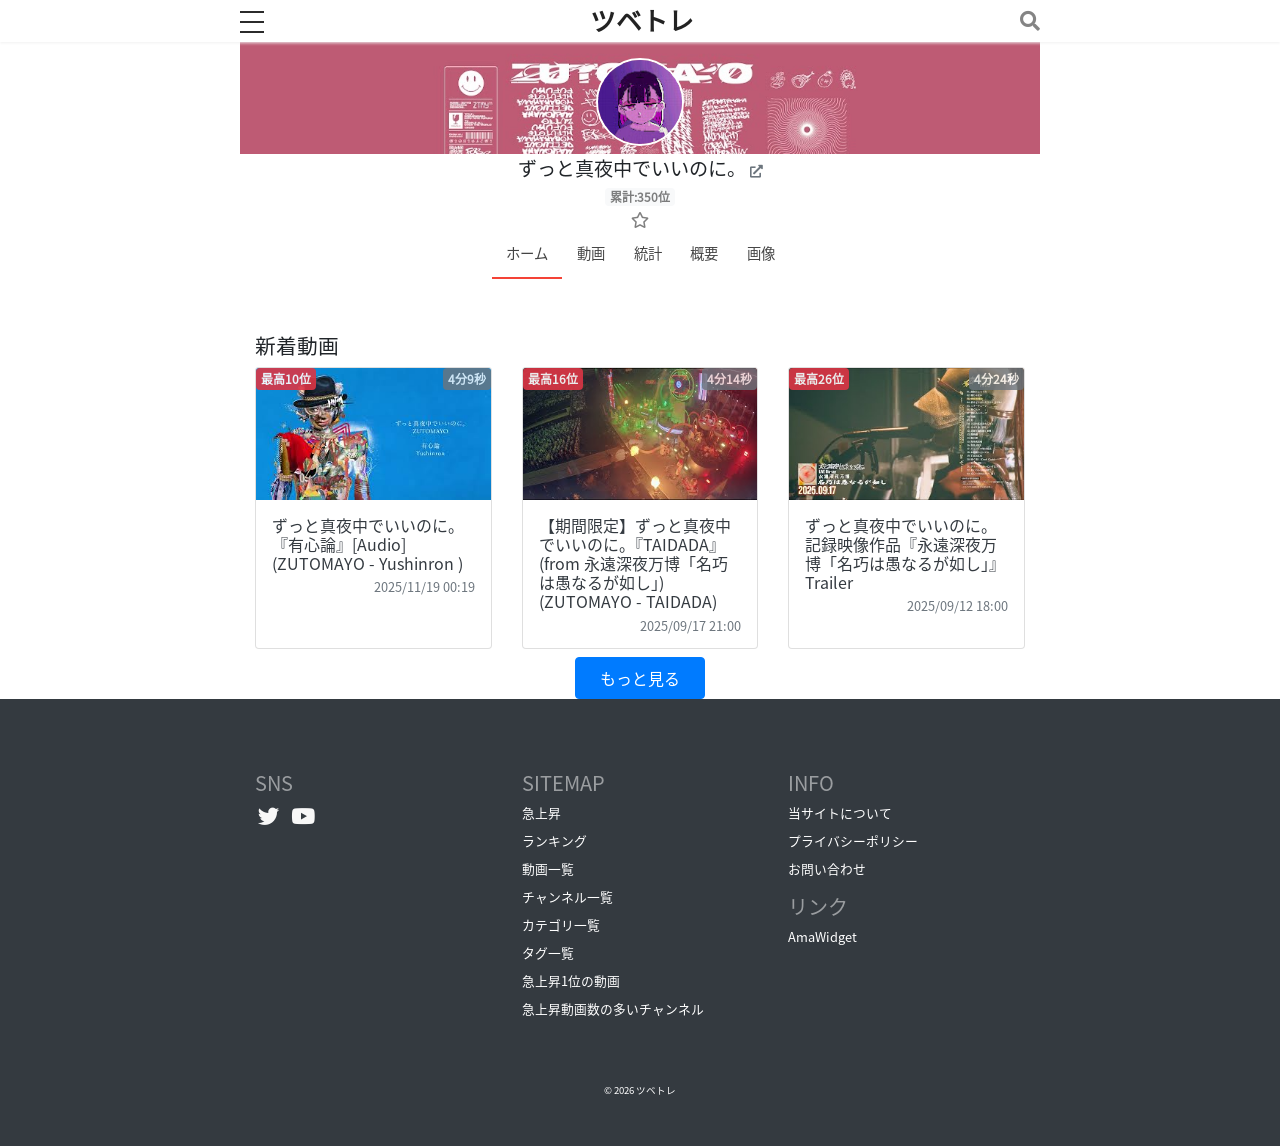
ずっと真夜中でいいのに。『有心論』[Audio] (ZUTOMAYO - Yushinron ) (368, 544)
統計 (648, 253)
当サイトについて (840, 812)
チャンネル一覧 (567, 896)
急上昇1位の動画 (571, 980)
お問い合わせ (827, 868)
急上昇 (541, 812)
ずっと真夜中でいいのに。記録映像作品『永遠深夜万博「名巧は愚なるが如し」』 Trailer (905, 554)
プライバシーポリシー (853, 840)
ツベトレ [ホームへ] (642, 21)
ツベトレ (656, 1090)
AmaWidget (822, 936)
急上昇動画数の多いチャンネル (613, 1008)
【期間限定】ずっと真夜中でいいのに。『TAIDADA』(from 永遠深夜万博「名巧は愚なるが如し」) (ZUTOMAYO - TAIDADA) (635, 563)
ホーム (527, 253)
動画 (591, 253)
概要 (704, 253)
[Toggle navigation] (1026, 20)
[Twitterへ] (268, 815)
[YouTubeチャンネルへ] (303, 815)
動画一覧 (548, 868)
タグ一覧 (548, 952)
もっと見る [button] (640, 678)
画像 (761, 253)
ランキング (554, 840)
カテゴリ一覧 (561, 924)
